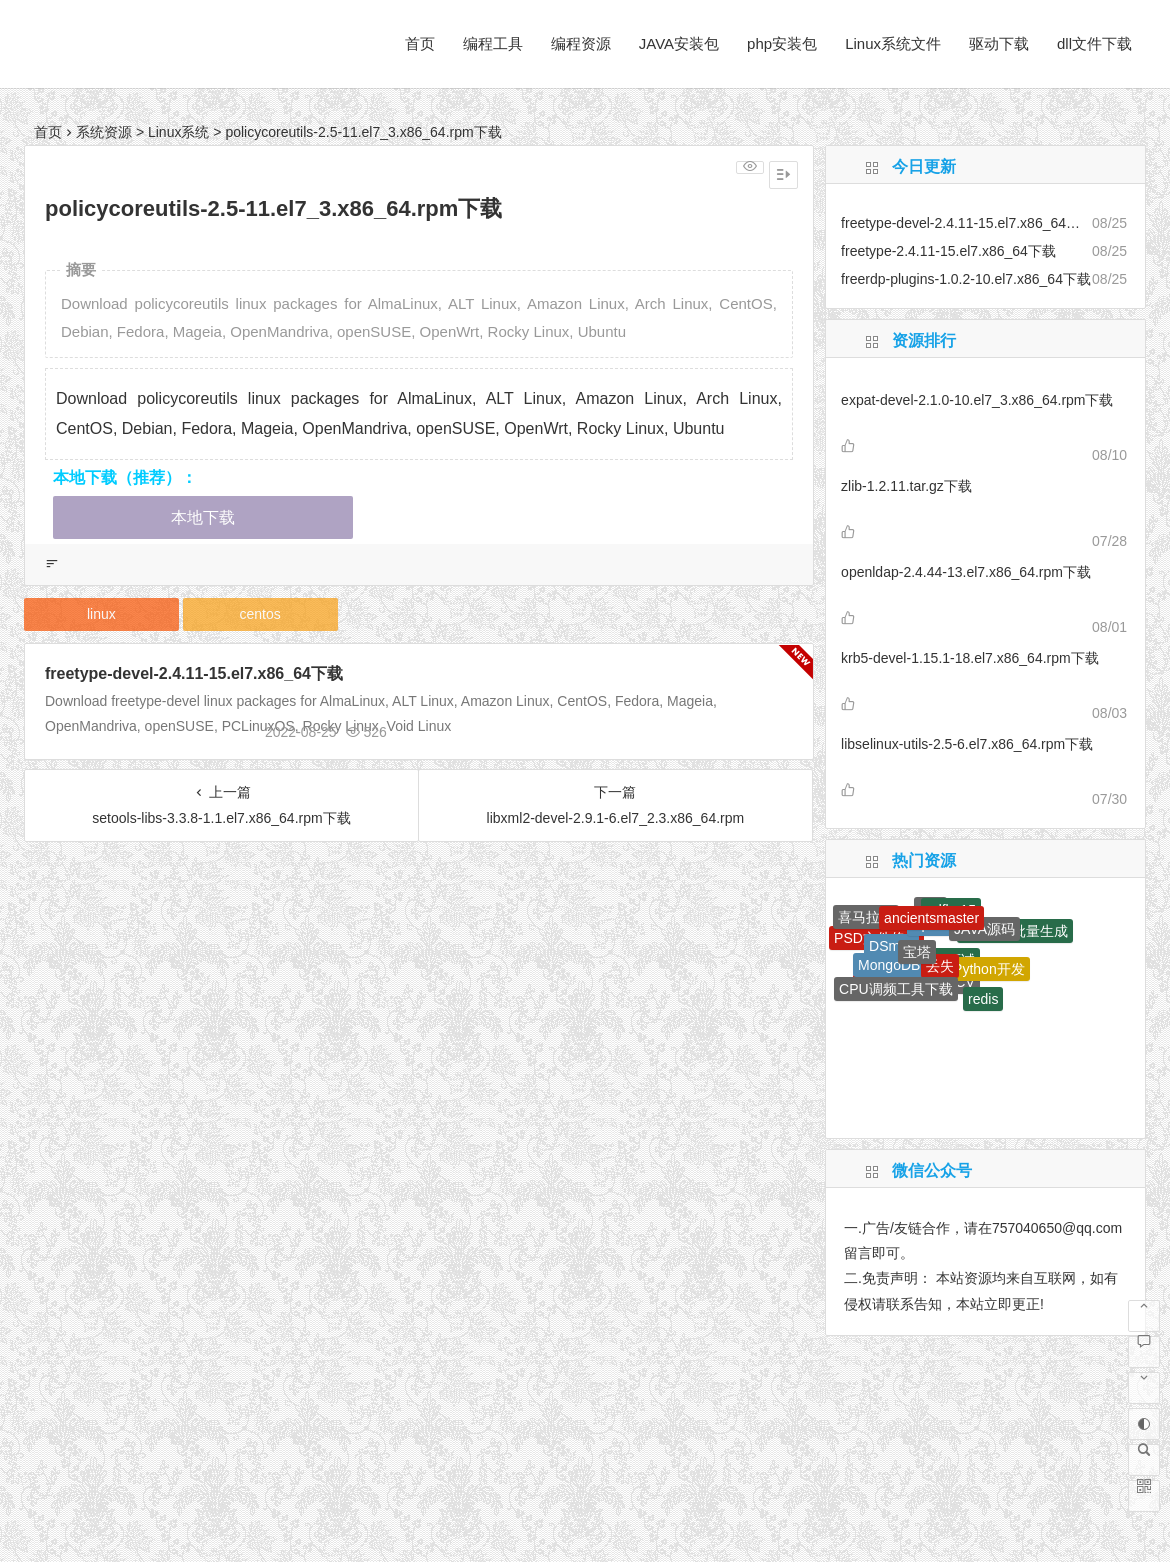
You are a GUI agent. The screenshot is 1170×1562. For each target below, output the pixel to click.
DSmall (891, 946)
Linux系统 (178, 132)
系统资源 (104, 132)
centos (260, 614)
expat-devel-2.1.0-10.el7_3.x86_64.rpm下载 (977, 400)
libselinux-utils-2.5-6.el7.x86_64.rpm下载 (967, 744)
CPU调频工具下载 (896, 989)
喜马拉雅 (866, 917)
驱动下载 (999, 43)
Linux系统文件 (893, 43)
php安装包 (782, 43)
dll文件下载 (1094, 43)
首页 (420, 43)
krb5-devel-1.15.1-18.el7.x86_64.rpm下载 (970, 658)
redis (983, 999)
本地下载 (203, 517)
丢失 (940, 966)
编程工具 (493, 43)
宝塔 (917, 952)
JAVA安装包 (679, 43)
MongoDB (889, 965)
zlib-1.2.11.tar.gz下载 (906, 486)
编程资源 (581, 43)
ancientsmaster (931, 918)
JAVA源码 (984, 929)
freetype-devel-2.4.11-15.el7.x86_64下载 (194, 673)
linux (101, 614)
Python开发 (989, 969)
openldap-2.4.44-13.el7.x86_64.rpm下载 (966, 572)
